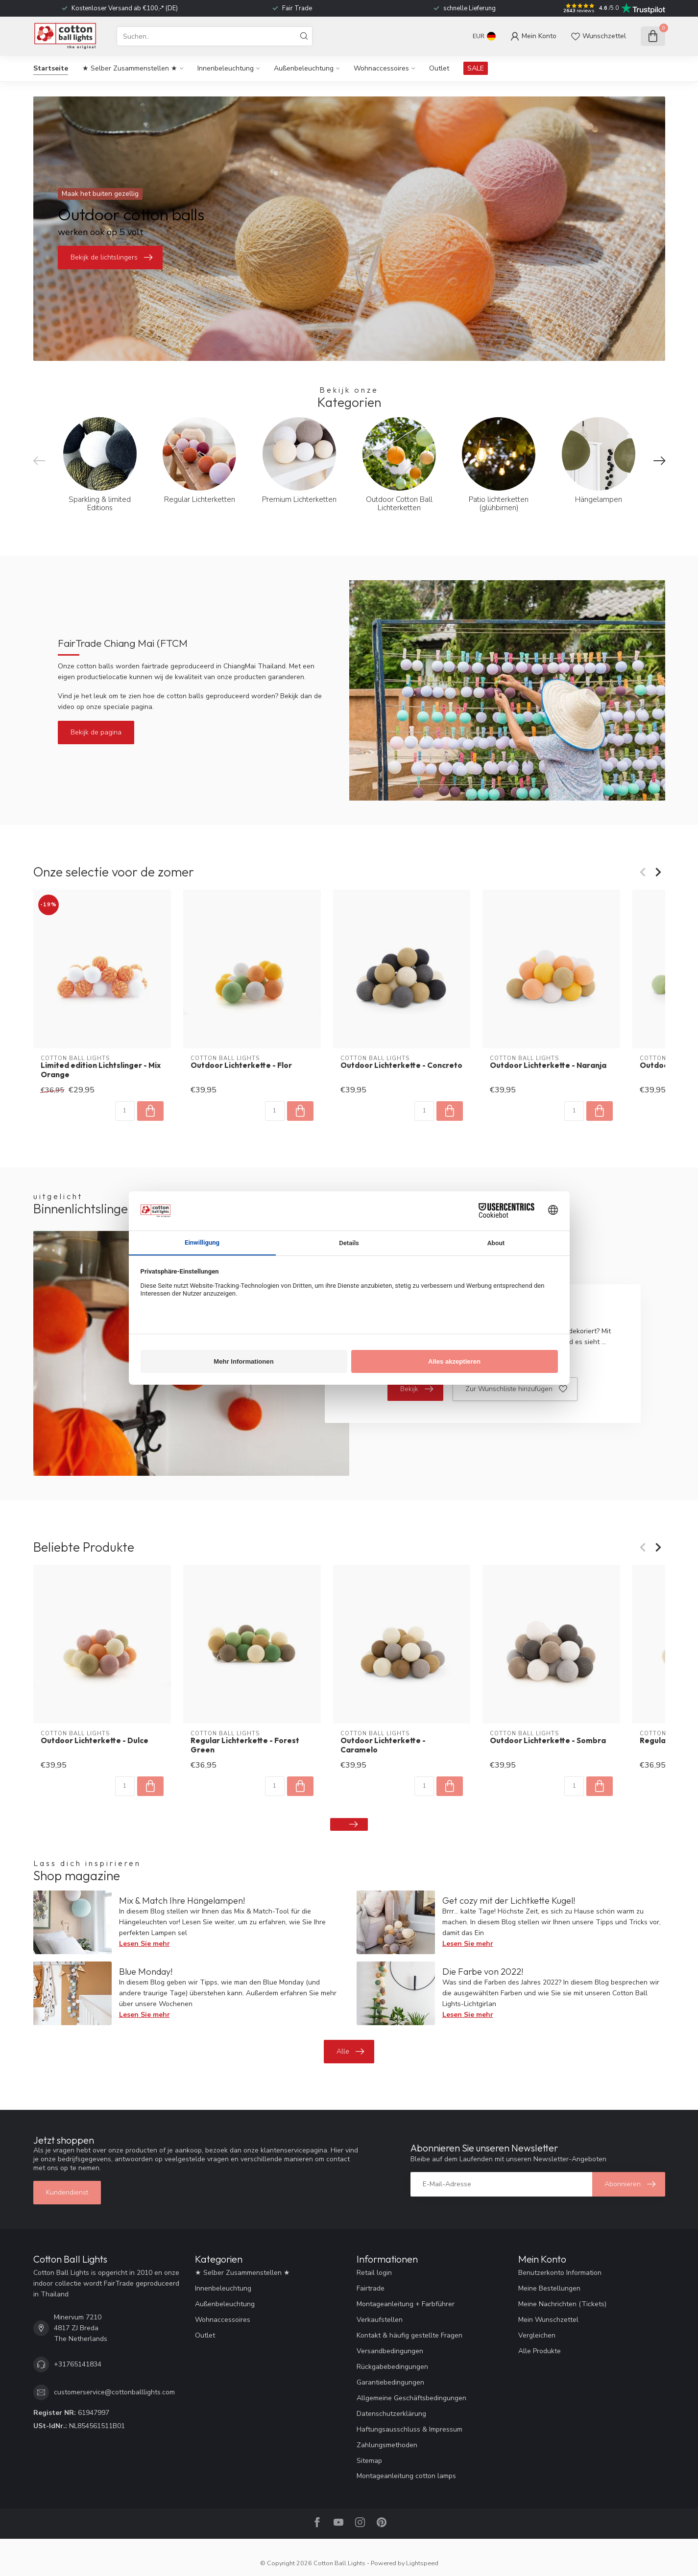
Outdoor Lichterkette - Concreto (401, 1065)
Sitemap (369, 2460)
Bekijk (416, 1389)
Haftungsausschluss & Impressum (409, 2429)
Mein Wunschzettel (548, 2319)
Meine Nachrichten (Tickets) (562, 2304)
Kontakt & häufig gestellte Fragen (409, 2335)
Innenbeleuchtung (225, 68)
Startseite (50, 68)
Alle (350, 2051)
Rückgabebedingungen (392, 2366)
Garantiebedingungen (390, 2382)
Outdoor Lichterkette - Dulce (94, 1740)
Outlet (439, 68)
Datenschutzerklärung (391, 2413)
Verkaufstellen (380, 2319)
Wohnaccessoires (381, 68)
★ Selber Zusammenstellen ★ (129, 68)
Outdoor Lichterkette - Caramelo (382, 1745)
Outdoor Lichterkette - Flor (240, 1065)
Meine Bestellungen (549, 2288)
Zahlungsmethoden (387, 2445)
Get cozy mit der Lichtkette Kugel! (508, 1900)
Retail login (374, 2272)
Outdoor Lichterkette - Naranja (548, 1065)
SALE (475, 68)
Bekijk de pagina (96, 732)
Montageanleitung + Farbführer (406, 2304)
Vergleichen (536, 2335)
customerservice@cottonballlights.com (114, 2392)
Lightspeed (422, 2563)
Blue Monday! (145, 1971)
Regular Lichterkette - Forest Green (244, 1745)
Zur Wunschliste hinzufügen (516, 1389)
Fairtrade (371, 2288)
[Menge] (124, 1111)
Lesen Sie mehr (144, 1943)
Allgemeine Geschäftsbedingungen (411, 2398)
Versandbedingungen (390, 2351)
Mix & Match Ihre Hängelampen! (182, 1900)
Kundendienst (67, 2192)
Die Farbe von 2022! (482, 1971)
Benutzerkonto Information (560, 2272)
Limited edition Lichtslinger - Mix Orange (101, 1070)
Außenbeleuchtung (304, 68)
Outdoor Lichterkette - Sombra (548, 1740)
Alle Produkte (539, 2351)
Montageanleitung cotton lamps (406, 2476)
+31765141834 (77, 2364)
